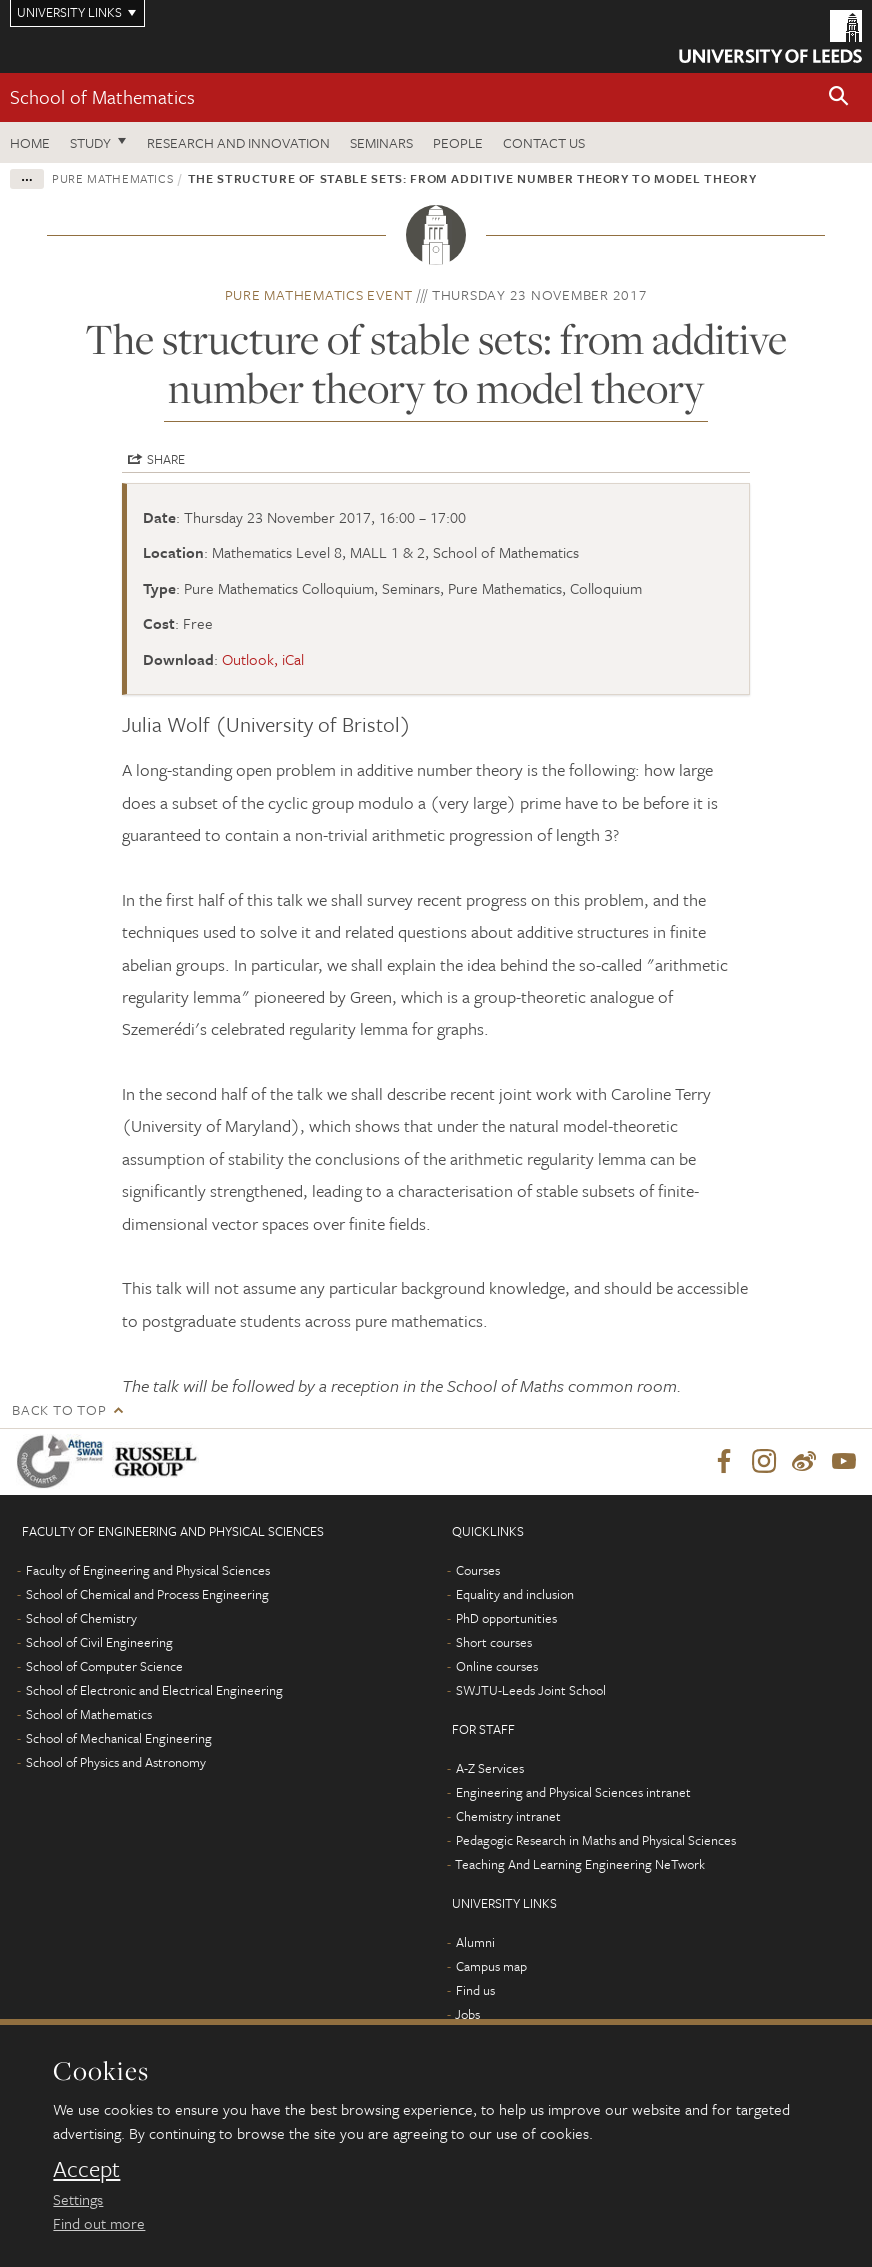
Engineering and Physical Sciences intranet (573, 1792)
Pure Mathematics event (319, 294)
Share (166, 459)
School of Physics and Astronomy (116, 1762)
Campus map (491, 1966)
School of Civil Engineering (99, 1642)
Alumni (475, 1942)
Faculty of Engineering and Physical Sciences (148, 1570)
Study (90, 142)
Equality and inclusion (515, 1594)
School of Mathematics (102, 96)
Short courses (494, 1642)
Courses (478, 1570)
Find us (475, 1990)
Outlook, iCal (263, 659)
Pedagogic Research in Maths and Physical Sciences (596, 1840)
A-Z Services (490, 1768)
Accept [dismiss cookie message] (86, 2169)
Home (30, 142)
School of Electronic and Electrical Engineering (154, 1690)
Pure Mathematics (112, 178)
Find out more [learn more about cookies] (99, 2223)
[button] (839, 97)
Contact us (544, 142)
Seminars (381, 142)
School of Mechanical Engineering (119, 1738)
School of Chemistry (81, 1618)
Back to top (59, 1409)
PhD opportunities (506, 1618)
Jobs (467, 2014)
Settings (78, 2199)
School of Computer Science (104, 1666)
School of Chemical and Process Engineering (147, 1594)
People (458, 142)
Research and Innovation (238, 142)
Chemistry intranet (508, 1816)
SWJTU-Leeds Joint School (531, 1690)
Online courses (497, 1666)
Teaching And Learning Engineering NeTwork (580, 1864)
